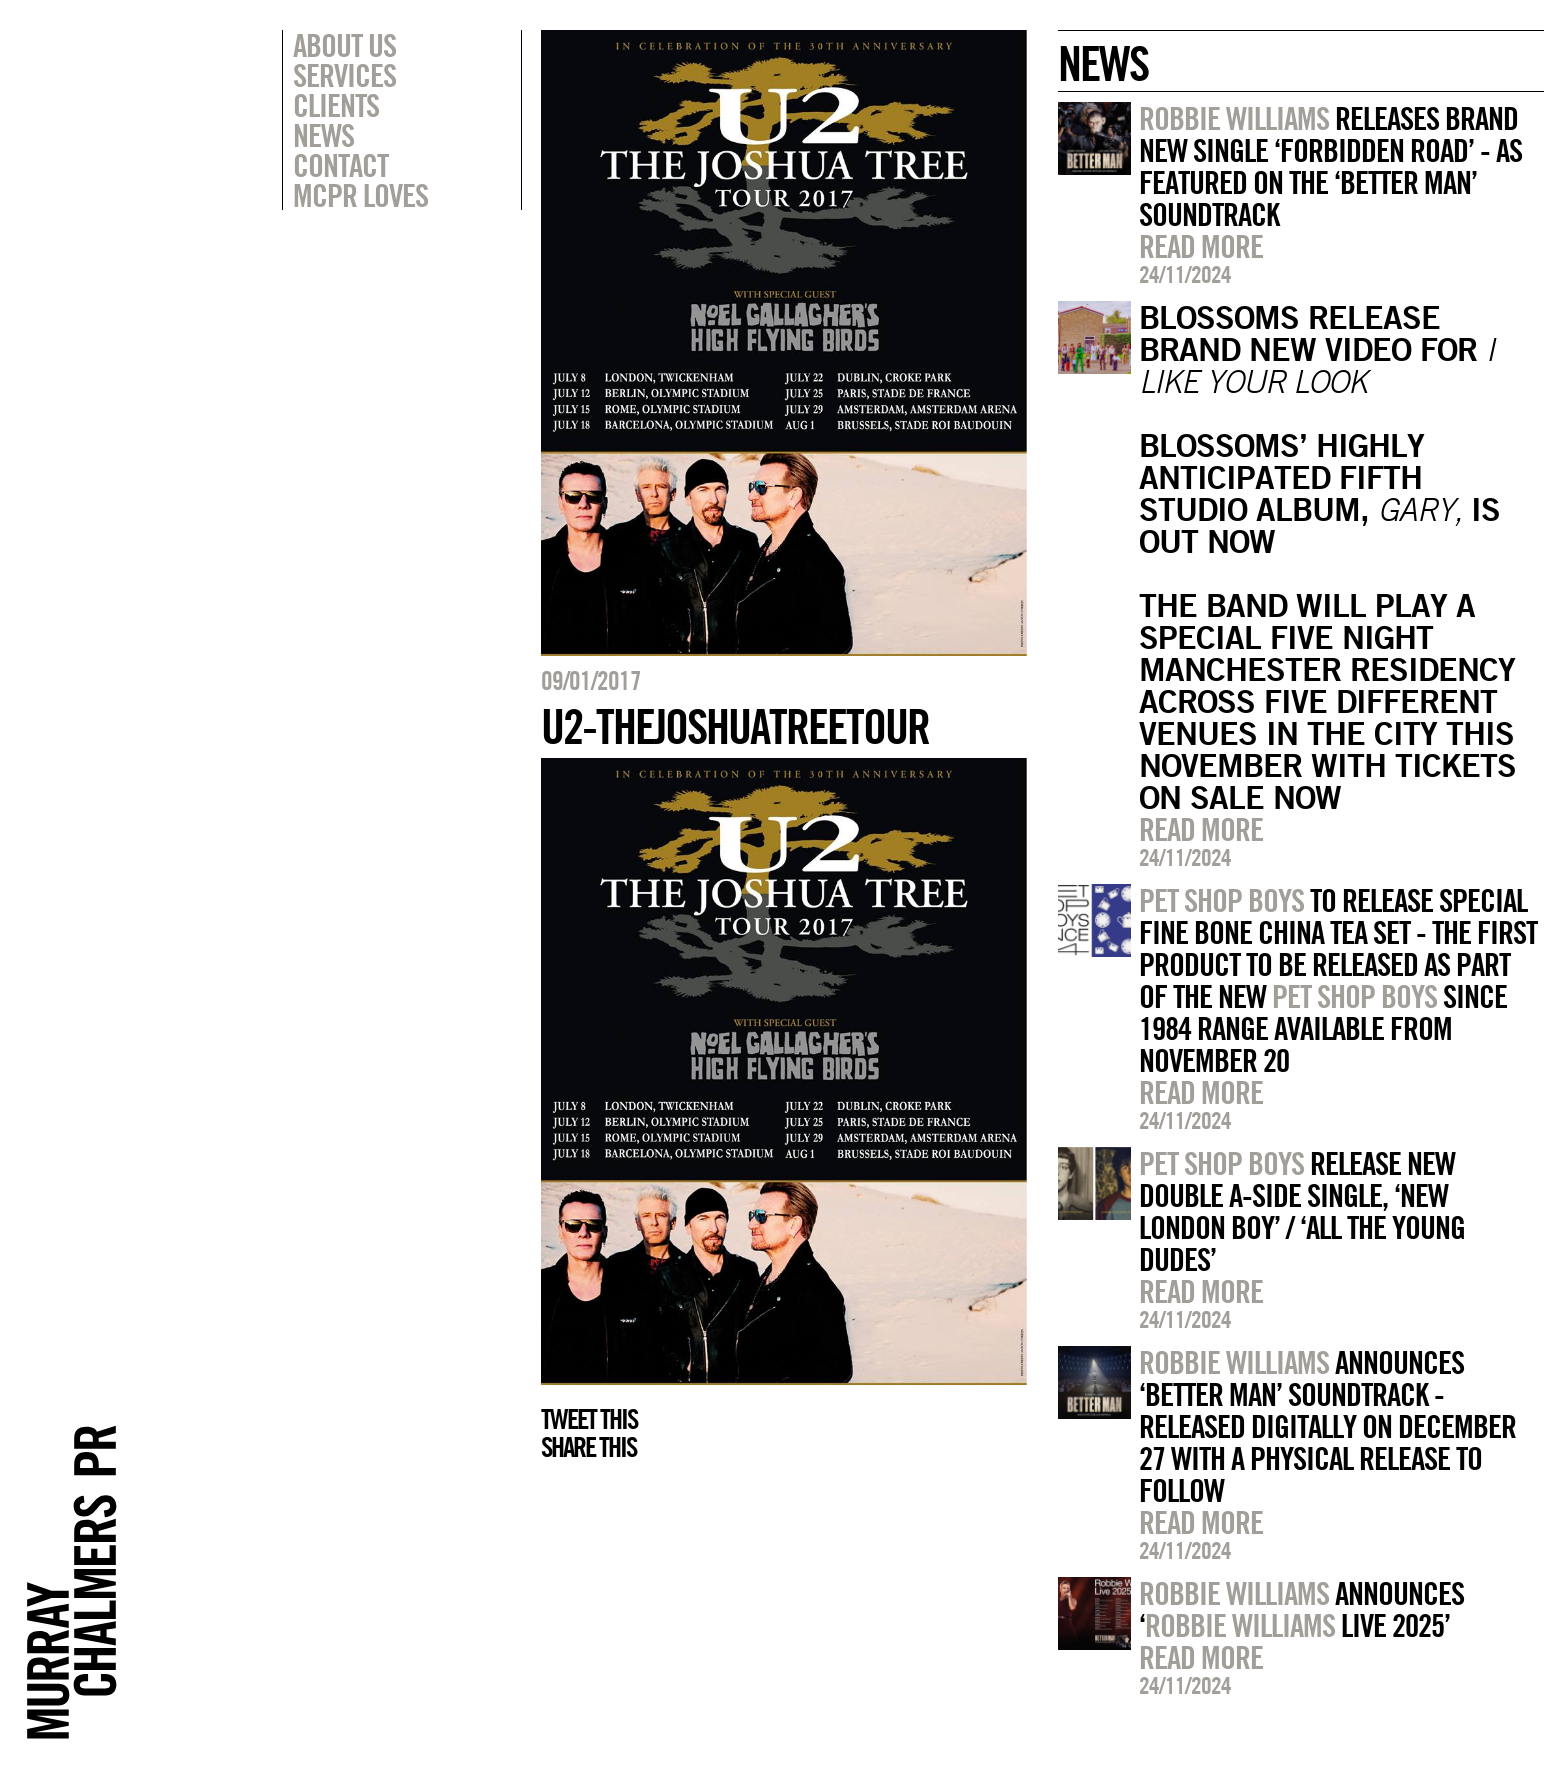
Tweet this (589, 1419)
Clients (336, 105)
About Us (344, 45)
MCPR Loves (360, 195)
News (323, 135)
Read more (1201, 246)
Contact (340, 165)
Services (344, 75)
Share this (588, 1447)
